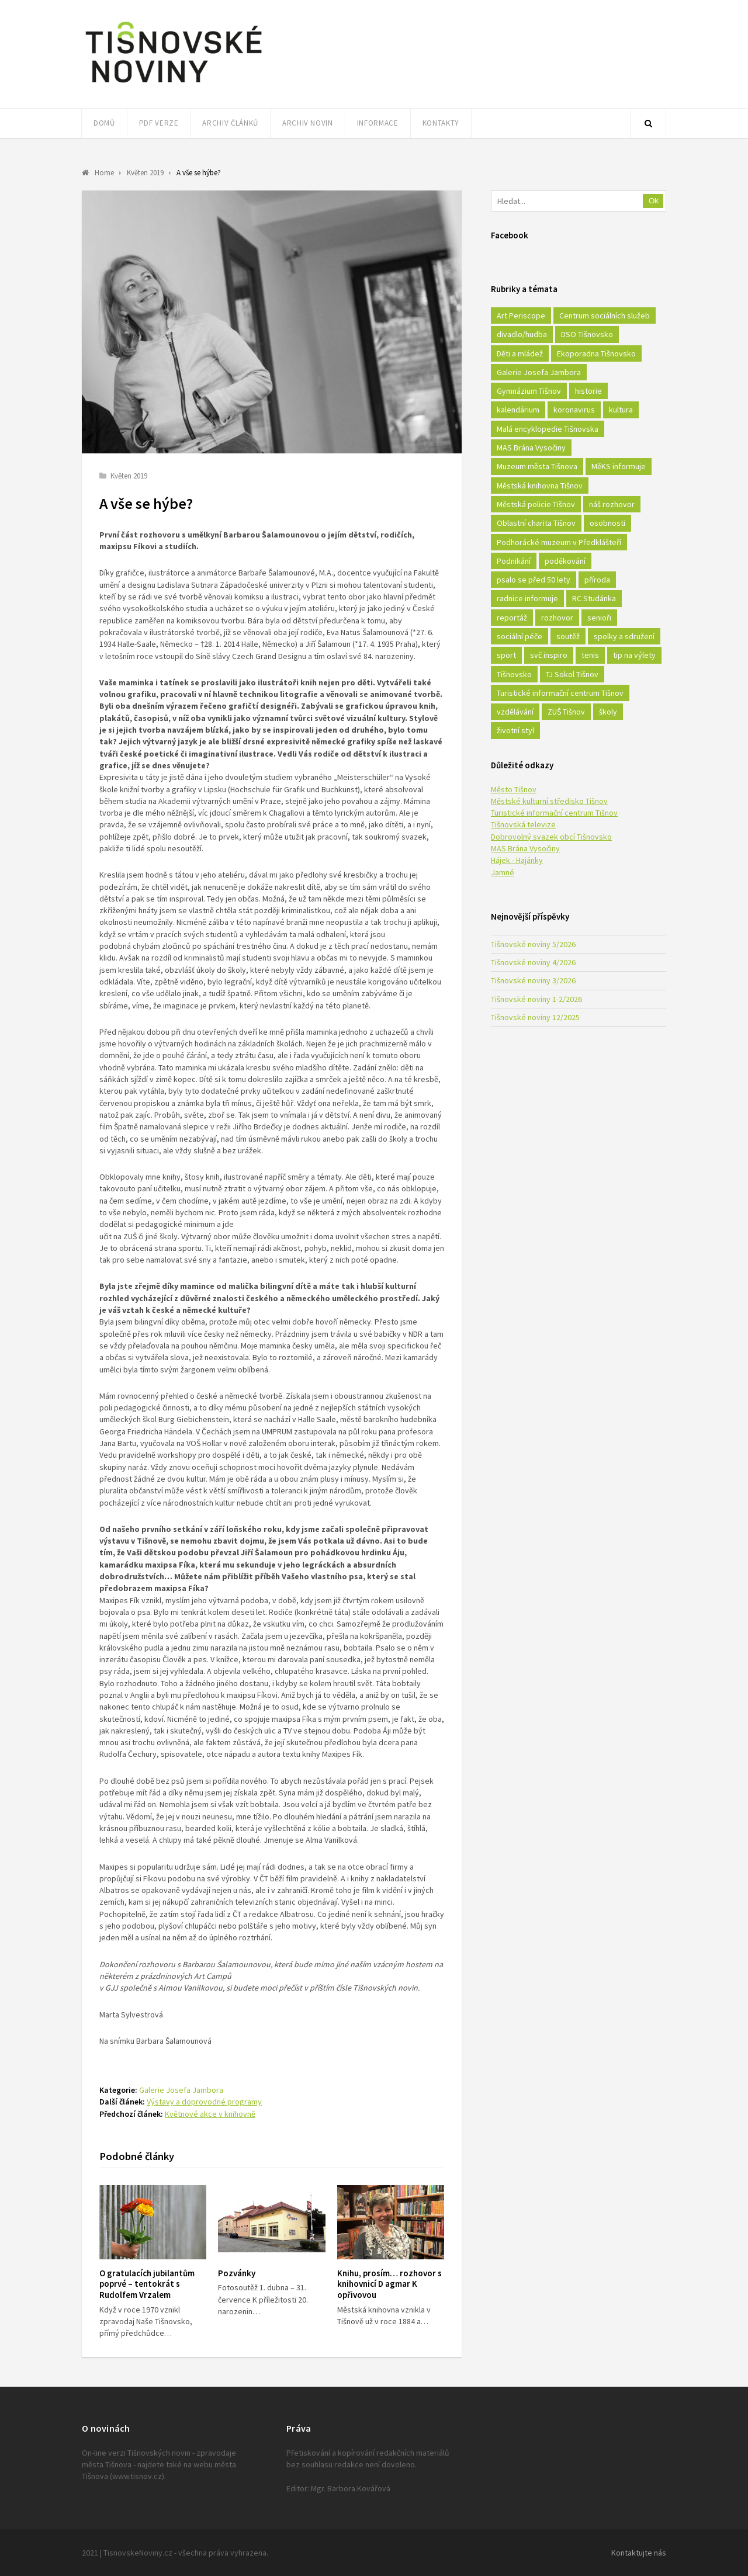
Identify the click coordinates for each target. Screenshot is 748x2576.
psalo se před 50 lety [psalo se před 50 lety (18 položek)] (533, 579)
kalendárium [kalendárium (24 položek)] (518, 409)
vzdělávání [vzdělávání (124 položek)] (515, 711)
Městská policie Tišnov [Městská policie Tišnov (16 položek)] (536, 504)
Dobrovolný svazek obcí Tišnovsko (551, 836)
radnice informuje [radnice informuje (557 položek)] (527, 598)
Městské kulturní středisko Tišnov (549, 801)
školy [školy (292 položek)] (608, 711)
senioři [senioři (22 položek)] (599, 617)
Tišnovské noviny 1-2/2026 (536, 999)
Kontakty (441, 123)
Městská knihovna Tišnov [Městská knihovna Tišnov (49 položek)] (540, 485)
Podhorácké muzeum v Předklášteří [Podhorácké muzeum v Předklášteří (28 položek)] (559, 542)
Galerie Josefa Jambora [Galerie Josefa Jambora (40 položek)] (539, 372)
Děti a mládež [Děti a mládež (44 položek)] (520, 353)
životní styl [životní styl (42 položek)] (515, 730)
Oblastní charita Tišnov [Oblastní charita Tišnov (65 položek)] (536, 523)
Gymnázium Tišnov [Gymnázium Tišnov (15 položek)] (529, 391)
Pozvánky (236, 2273)
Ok (654, 200)
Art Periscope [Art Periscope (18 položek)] (521, 315)
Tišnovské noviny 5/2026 (533, 944)
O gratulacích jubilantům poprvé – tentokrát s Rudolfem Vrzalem (147, 2284)
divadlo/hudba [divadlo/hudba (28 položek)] (522, 334)
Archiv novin (307, 123)
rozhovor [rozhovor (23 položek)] (557, 617)
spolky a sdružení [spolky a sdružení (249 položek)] (624, 636)
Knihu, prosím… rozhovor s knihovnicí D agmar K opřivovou (389, 2284)
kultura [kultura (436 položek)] (621, 409)
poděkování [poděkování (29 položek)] (565, 561)
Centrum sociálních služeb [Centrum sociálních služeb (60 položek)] (604, 315)
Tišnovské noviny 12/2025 (535, 1017)
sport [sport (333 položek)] (506, 655)
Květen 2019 (128, 476)
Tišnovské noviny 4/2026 (533, 962)
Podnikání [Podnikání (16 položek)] (514, 561)
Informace (378, 123)
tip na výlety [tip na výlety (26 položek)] (634, 655)
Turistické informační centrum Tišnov (554, 812)
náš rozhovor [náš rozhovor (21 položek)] (612, 504)
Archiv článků (230, 123)
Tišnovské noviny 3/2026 (533, 980)
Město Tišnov (513, 789)
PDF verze (159, 123)
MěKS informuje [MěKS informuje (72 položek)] (618, 466)
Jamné (502, 872)
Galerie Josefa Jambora (181, 2090)
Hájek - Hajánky (517, 860)
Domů (104, 123)
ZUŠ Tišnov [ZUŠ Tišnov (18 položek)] (566, 711)
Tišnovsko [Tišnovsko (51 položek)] (514, 674)
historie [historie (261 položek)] (588, 391)
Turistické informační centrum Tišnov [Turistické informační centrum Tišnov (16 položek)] (560, 693)
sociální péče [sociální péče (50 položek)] (519, 636)
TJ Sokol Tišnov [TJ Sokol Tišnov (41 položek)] (572, 674)
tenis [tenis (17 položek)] (590, 655)
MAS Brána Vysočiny (525, 848)
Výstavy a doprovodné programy (204, 2101)
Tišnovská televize (523, 824)
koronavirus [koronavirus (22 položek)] (574, 409)
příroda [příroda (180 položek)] (597, 579)
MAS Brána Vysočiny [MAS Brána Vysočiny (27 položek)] (531, 447)
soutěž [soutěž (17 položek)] (568, 636)
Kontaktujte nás (638, 2552)
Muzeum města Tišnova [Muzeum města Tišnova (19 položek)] (537, 466)
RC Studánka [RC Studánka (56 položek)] (594, 598)
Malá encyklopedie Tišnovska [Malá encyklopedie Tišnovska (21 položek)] (547, 429)
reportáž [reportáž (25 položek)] (512, 617)
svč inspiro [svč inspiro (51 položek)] (548, 655)
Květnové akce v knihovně (210, 2114)
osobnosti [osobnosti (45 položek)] (607, 523)
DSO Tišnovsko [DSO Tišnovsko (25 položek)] (587, 334)
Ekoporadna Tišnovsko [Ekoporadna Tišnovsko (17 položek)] (596, 353)
